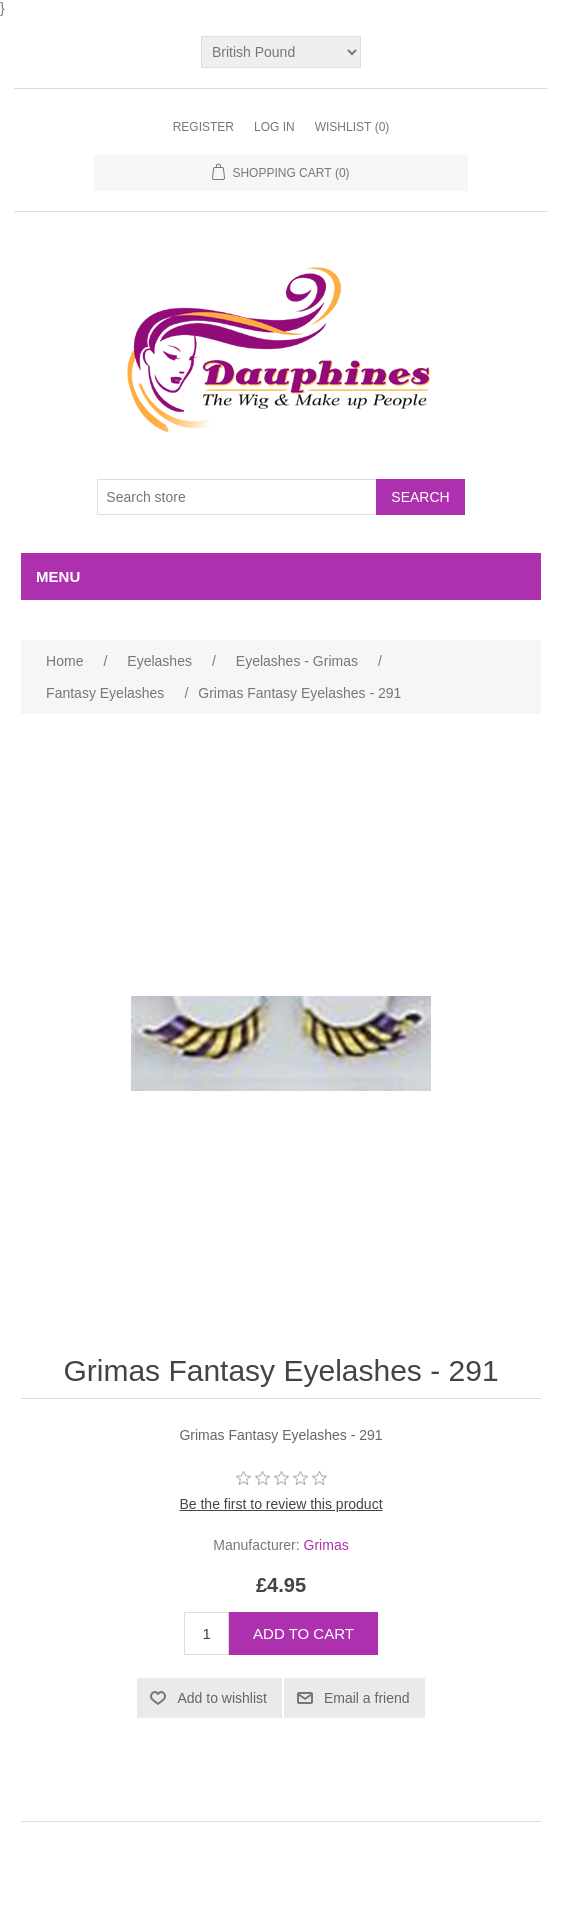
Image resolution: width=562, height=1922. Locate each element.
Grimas (326, 1545)
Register (203, 127)
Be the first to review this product (280, 1504)
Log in (274, 127)
